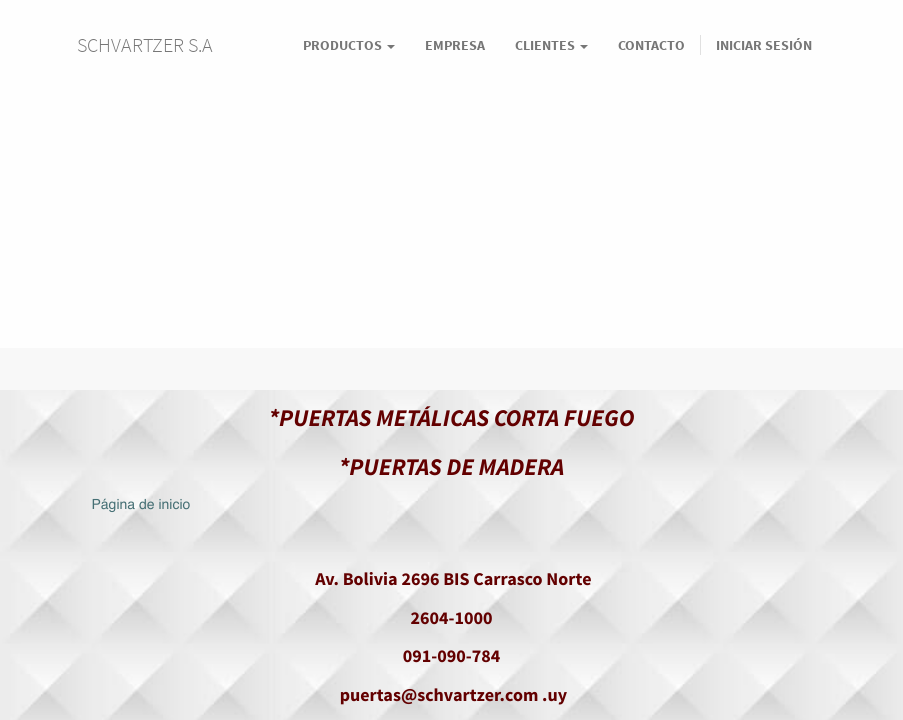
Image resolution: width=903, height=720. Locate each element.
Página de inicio (141, 506)
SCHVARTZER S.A (145, 44)
